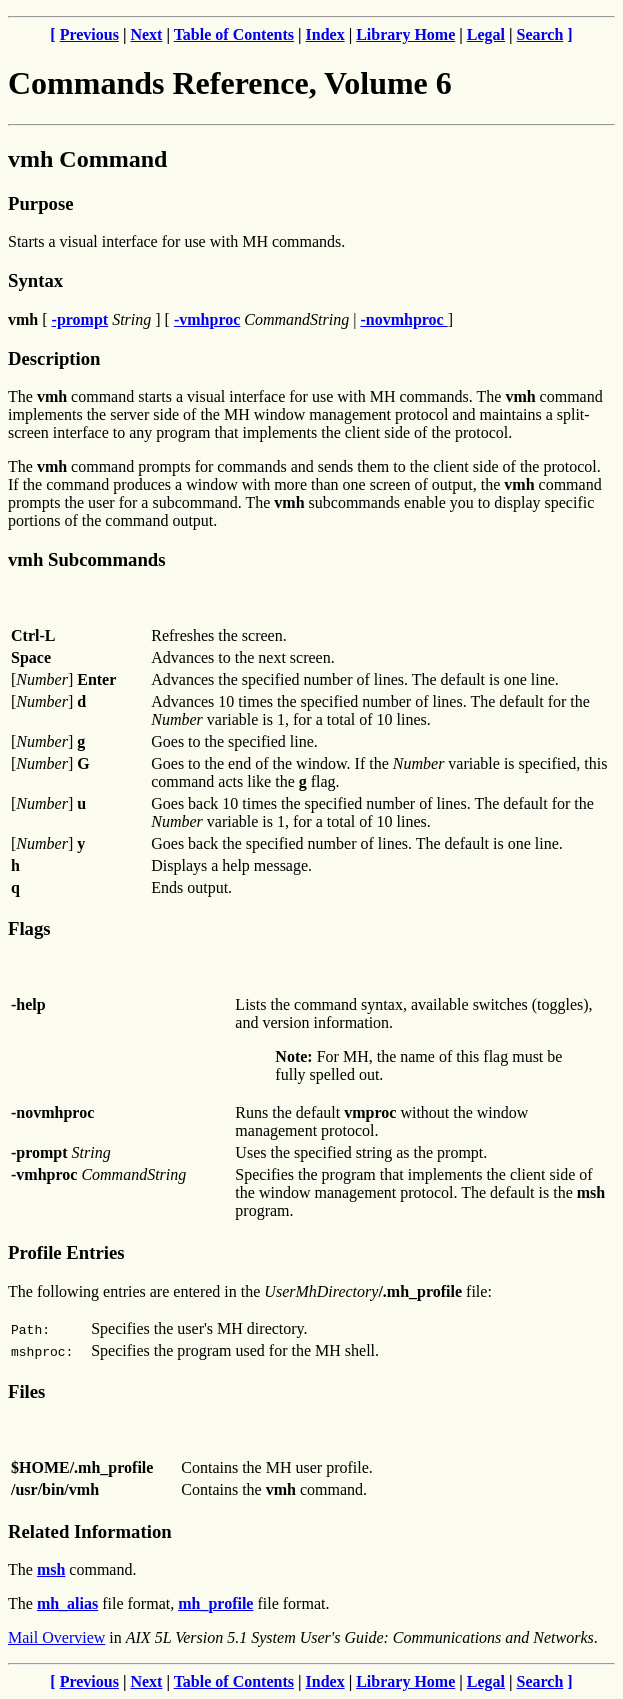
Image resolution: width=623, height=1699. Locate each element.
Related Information (90, 1531)
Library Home (405, 34)
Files (26, 1391)
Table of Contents (234, 34)
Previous (89, 34)
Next (146, 34)
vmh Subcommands (86, 559)
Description (54, 358)
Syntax (35, 280)
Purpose (40, 203)
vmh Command (87, 159)
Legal (486, 34)
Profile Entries (66, 1252)
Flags (29, 928)
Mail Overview (56, 1637)
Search (540, 34)
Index (325, 34)
